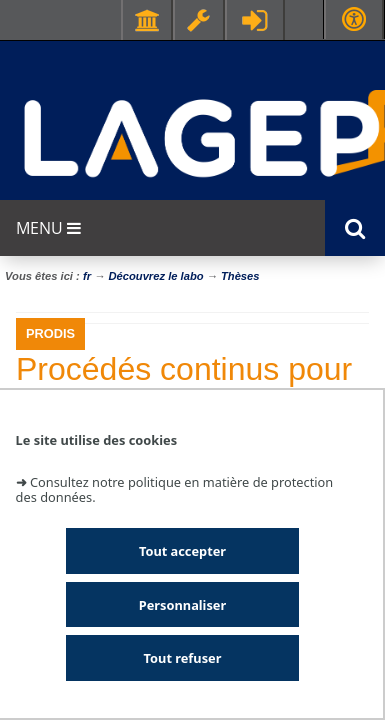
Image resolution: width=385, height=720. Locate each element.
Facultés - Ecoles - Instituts (147, 20)
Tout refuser (183, 658)
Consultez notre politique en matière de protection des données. (175, 489)
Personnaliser (182, 605)
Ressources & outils (199, 20)
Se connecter (255, 20)
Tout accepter (182, 551)
